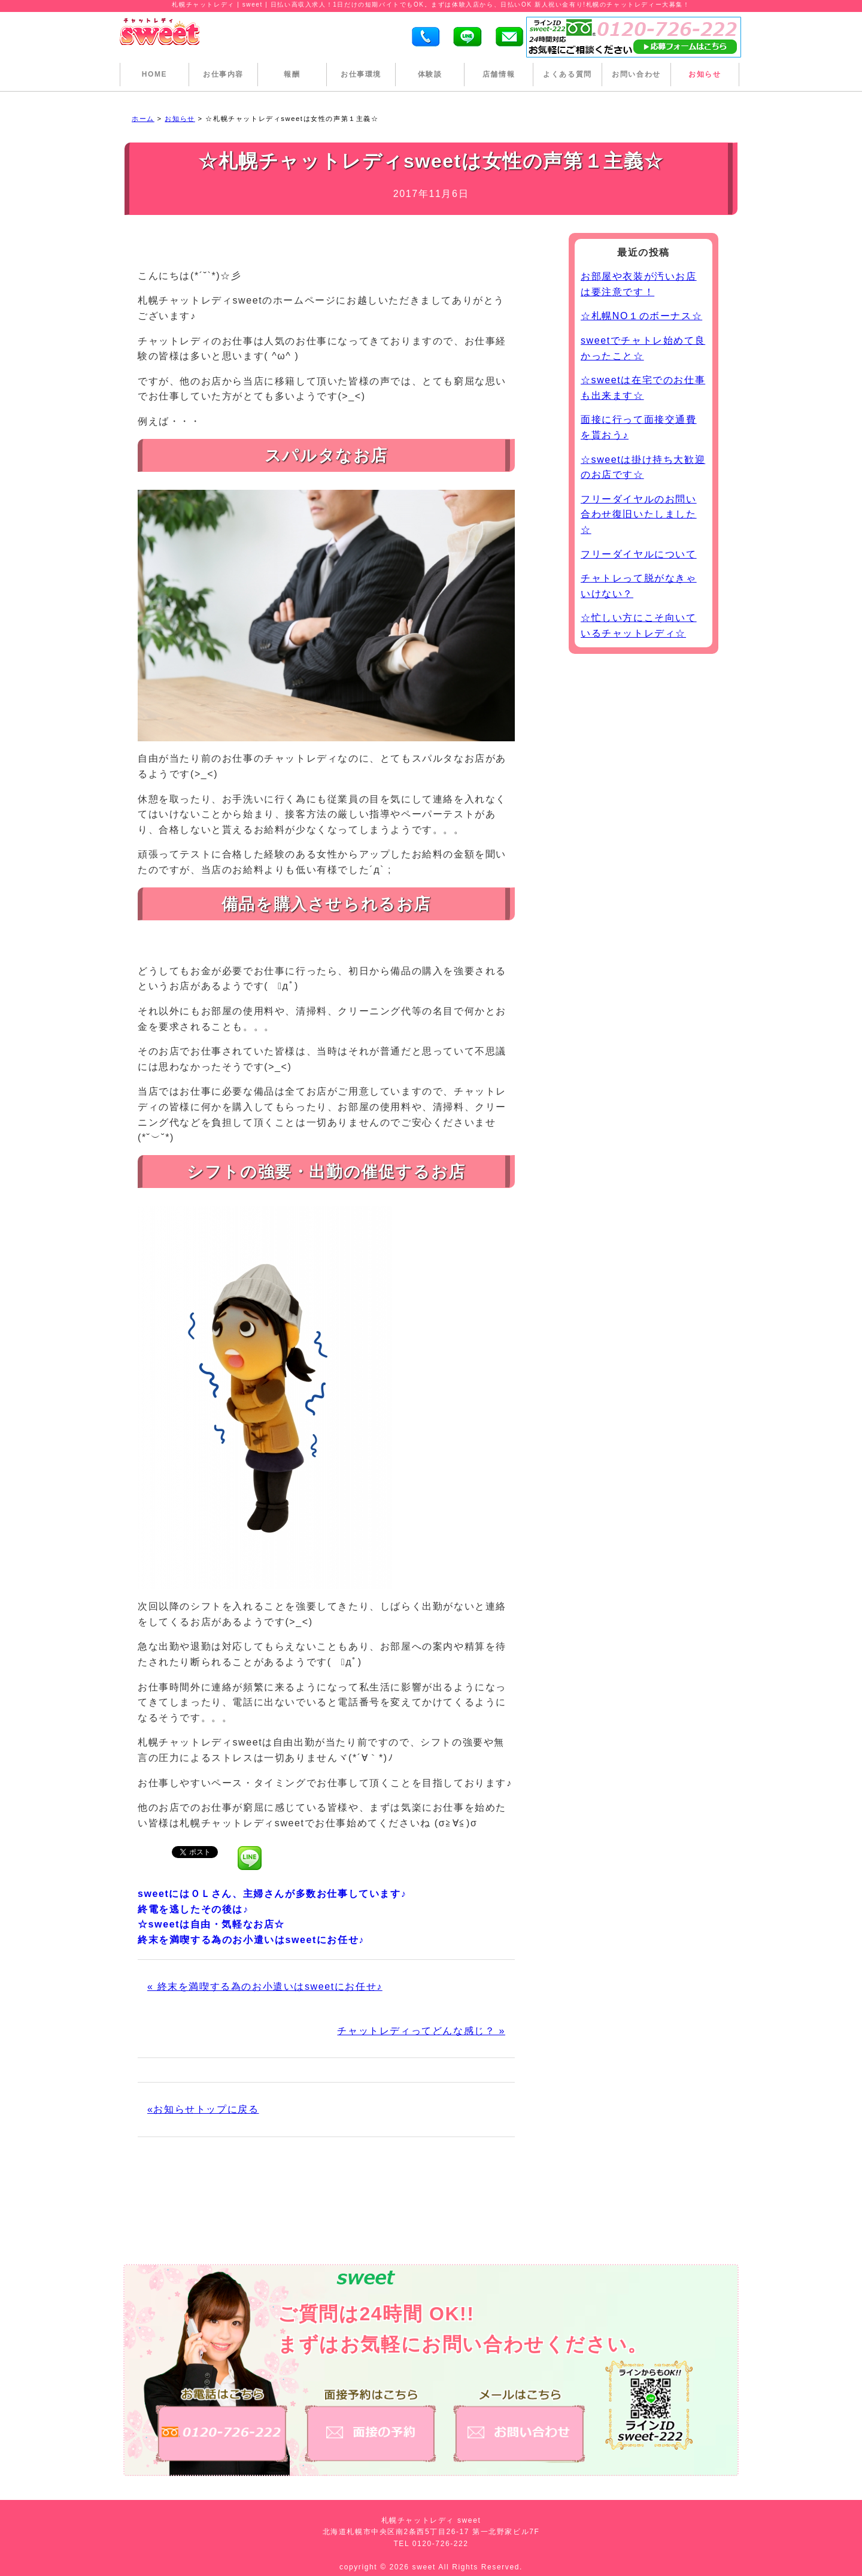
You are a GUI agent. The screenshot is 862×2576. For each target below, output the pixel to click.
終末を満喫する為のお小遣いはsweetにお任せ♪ (251, 1940)
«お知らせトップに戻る (203, 2109)
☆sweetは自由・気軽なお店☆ (211, 1924)
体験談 (430, 74)
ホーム (143, 118)
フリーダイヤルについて (639, 554)
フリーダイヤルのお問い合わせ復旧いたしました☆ (639, 514)
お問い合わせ (636, 74)
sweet (425, 2567)
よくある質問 (567, 74)
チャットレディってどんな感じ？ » (421, 2031)
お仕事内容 (223, 74)
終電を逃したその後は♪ (193, 1909)
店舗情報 (498, 74)
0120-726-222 (440, 2543)
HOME (154, 74)
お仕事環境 (361, 74)
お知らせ (704, 74)
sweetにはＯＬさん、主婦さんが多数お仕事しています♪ (272, 1894)
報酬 (292, 74)
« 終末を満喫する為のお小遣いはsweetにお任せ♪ (265, 1986)
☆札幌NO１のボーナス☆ (641, 316)
